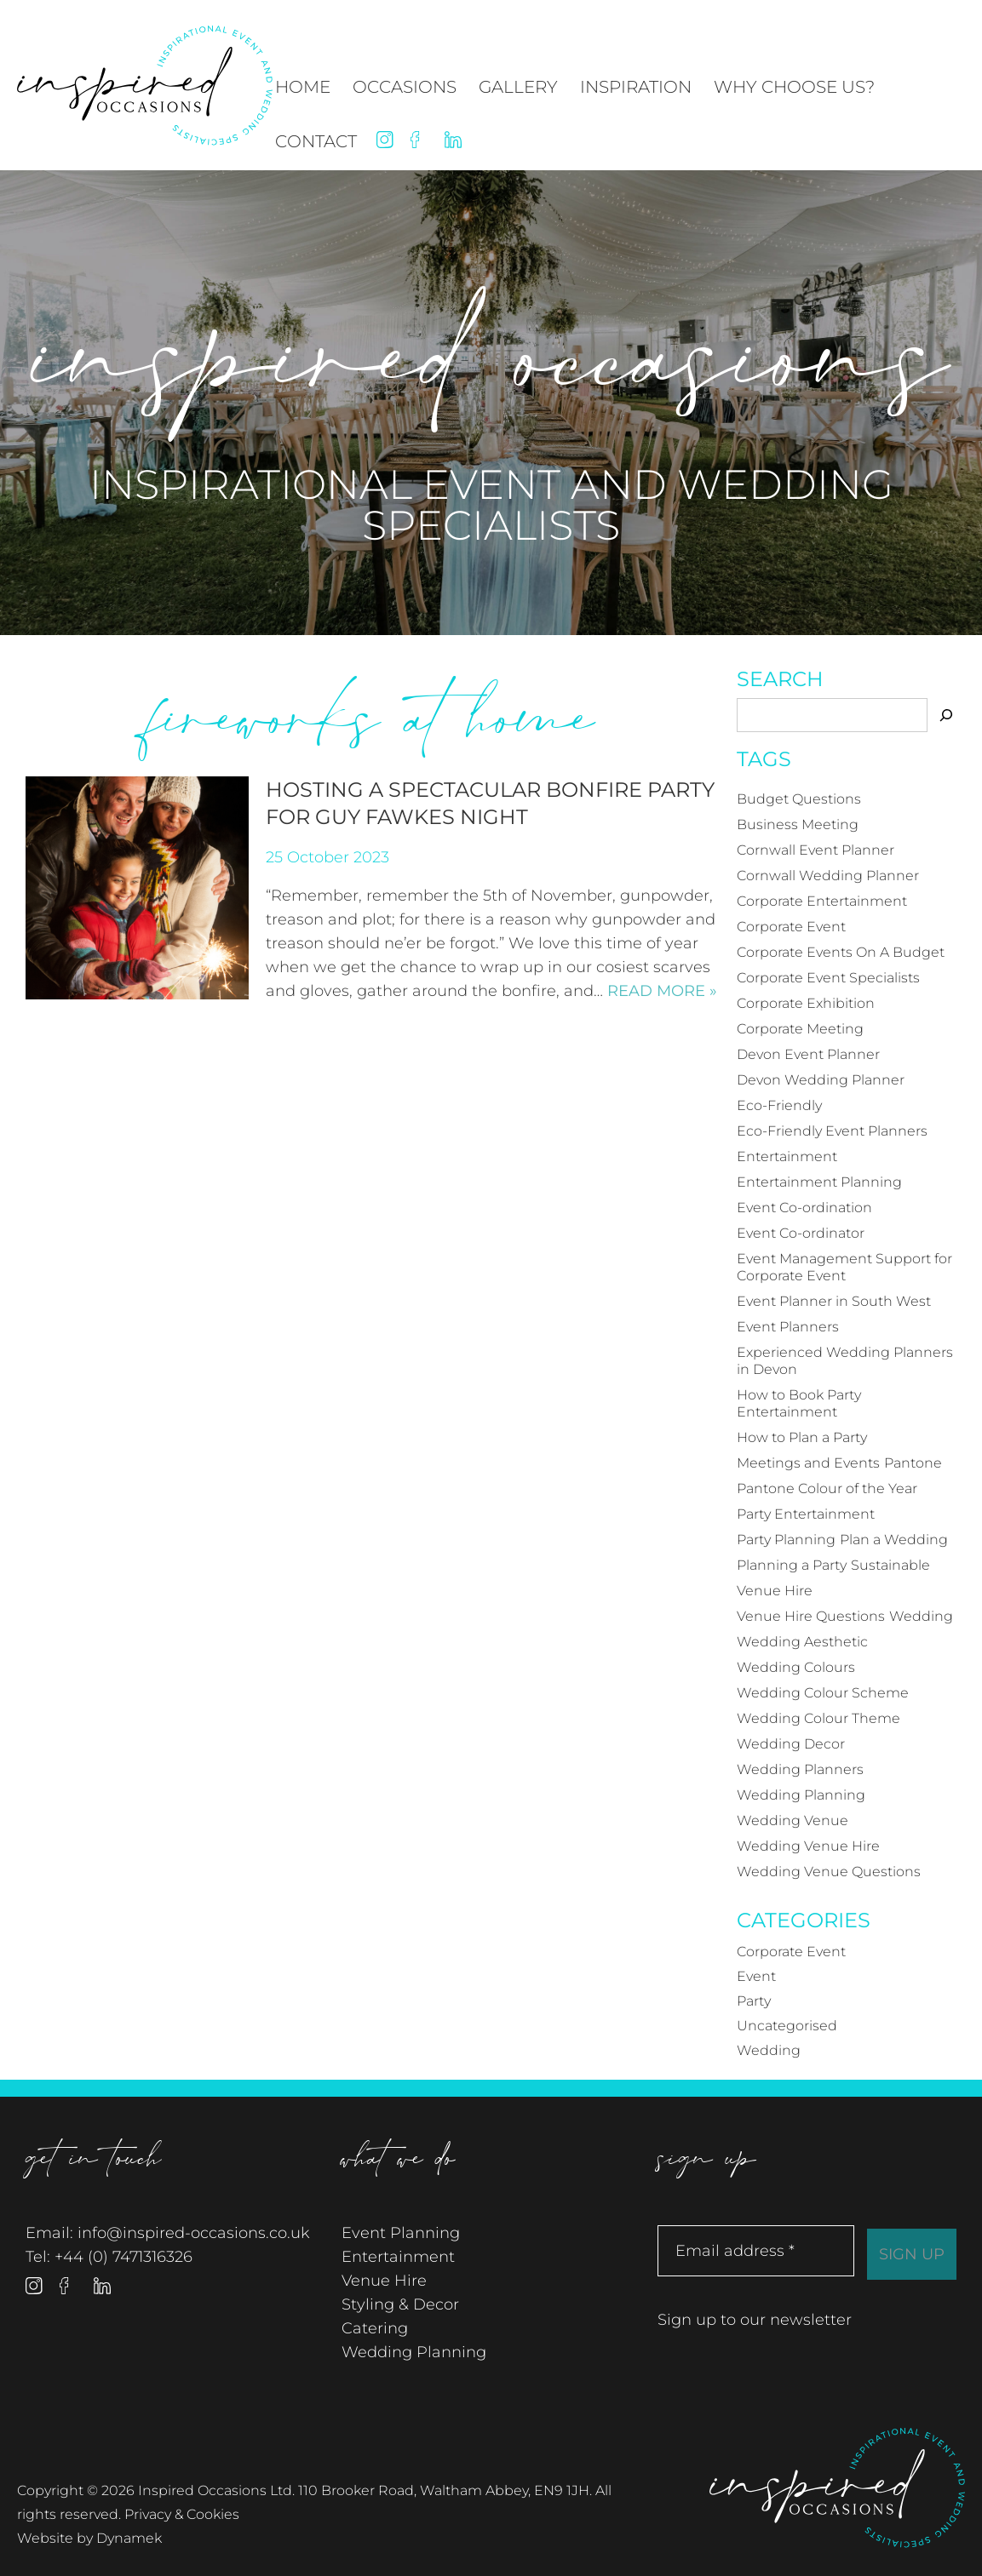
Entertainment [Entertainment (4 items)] (787, 1156)
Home (302, 87)
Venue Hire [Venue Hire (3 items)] (775, 1591)
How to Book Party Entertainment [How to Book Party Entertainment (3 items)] (799, 1403)
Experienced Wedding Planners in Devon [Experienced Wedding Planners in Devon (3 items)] (845, 1360)
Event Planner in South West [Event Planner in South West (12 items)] (834, 1301)
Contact (316, 141)
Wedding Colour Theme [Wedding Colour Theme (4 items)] (818, 1718)
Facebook (419, 139)
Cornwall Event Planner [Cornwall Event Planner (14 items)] (815, 850)
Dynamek (129, 2538)
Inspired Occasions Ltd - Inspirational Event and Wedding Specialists (145, 85)
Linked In (453, 139)
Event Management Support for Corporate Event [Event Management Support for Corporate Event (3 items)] (844, 1267)
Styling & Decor (400, 2304)
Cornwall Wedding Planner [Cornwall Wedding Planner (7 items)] (828, 875)
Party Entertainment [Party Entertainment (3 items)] (806, 1514)
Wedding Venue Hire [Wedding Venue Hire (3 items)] (808, 1846)
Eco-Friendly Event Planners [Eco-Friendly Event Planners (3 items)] (832, 1131)
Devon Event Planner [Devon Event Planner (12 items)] (808, 1054)
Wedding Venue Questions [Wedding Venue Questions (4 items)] (829, 1871)
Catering (375, 2328)
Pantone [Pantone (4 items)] (913, 1463)
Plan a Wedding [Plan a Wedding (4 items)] (894, 1539)
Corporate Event (791, 1951)
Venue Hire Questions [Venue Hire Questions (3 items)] (811, 1616)
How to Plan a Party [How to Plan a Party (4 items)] (802, 1437)
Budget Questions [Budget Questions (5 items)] (799, 799)
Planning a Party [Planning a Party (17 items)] (792, 1565)
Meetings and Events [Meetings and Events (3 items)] (808, 1463)
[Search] (946, 715)
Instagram (384, 139)
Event (756, 1976)
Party (754, 2001)
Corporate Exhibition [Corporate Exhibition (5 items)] (806, 1003)
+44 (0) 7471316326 (123, 2256)
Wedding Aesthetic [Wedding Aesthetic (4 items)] (802, 1642)
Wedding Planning (414, 2352)
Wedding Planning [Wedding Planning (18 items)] (801, 1795)
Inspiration (636, 87)
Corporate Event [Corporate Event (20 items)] (791, 927)
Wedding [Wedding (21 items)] (921, 1616)
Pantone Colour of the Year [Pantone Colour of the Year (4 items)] (827, 1488)
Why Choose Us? (794, 87)
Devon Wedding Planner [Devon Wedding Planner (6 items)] (820, 1080)
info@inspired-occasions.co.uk (194, 2233)
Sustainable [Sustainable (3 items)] (890, 1565)
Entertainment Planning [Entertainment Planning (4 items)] (819, 1182)
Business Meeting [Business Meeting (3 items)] (798, 824)
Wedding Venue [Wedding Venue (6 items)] (792, 1820)
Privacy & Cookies (181, 2514)
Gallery (518, 87)
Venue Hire (384, 2280)
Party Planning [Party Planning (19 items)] (786, 1539)
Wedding (769, 2050)
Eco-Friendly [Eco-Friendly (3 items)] (779, 1105)
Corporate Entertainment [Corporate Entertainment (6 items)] (822, 901)
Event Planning (401, 2233)
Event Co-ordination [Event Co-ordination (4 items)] (804, 1207)
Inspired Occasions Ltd (837, 2487)
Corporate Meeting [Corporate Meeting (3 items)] (800, 1029)
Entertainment (398, 2256)
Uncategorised (787, 2026)
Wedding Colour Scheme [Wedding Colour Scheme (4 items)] (823, 1693)
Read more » (662, 991)
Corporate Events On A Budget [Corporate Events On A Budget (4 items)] (841, 952)
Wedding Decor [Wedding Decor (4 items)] (791, 1744)
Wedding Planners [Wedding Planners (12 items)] (800, 1769)
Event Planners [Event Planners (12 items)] (788, 1327)
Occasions (405, 87)
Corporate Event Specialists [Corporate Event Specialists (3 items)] (828, 978)
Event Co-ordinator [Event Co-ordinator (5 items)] (800, 1233)
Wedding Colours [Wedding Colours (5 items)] (796, 1667)
